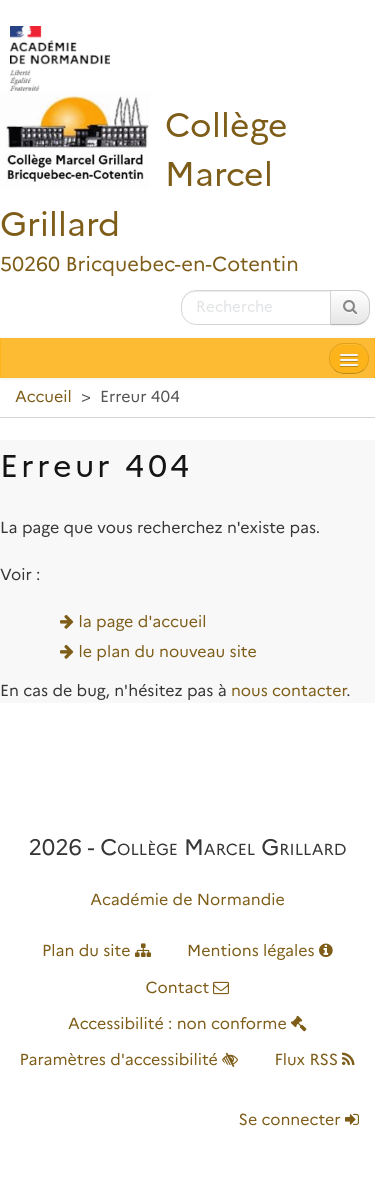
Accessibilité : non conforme (187, 1024)
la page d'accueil (143, 622)
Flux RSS (314, 1060)
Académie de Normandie (187, 900)
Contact (188, 988)
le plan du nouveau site (168, 652)
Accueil (43, 397)
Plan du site (96, 951)
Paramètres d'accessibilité (129, 1060)
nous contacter (288, 691)
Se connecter (299, 1120)
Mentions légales (260, 951)
